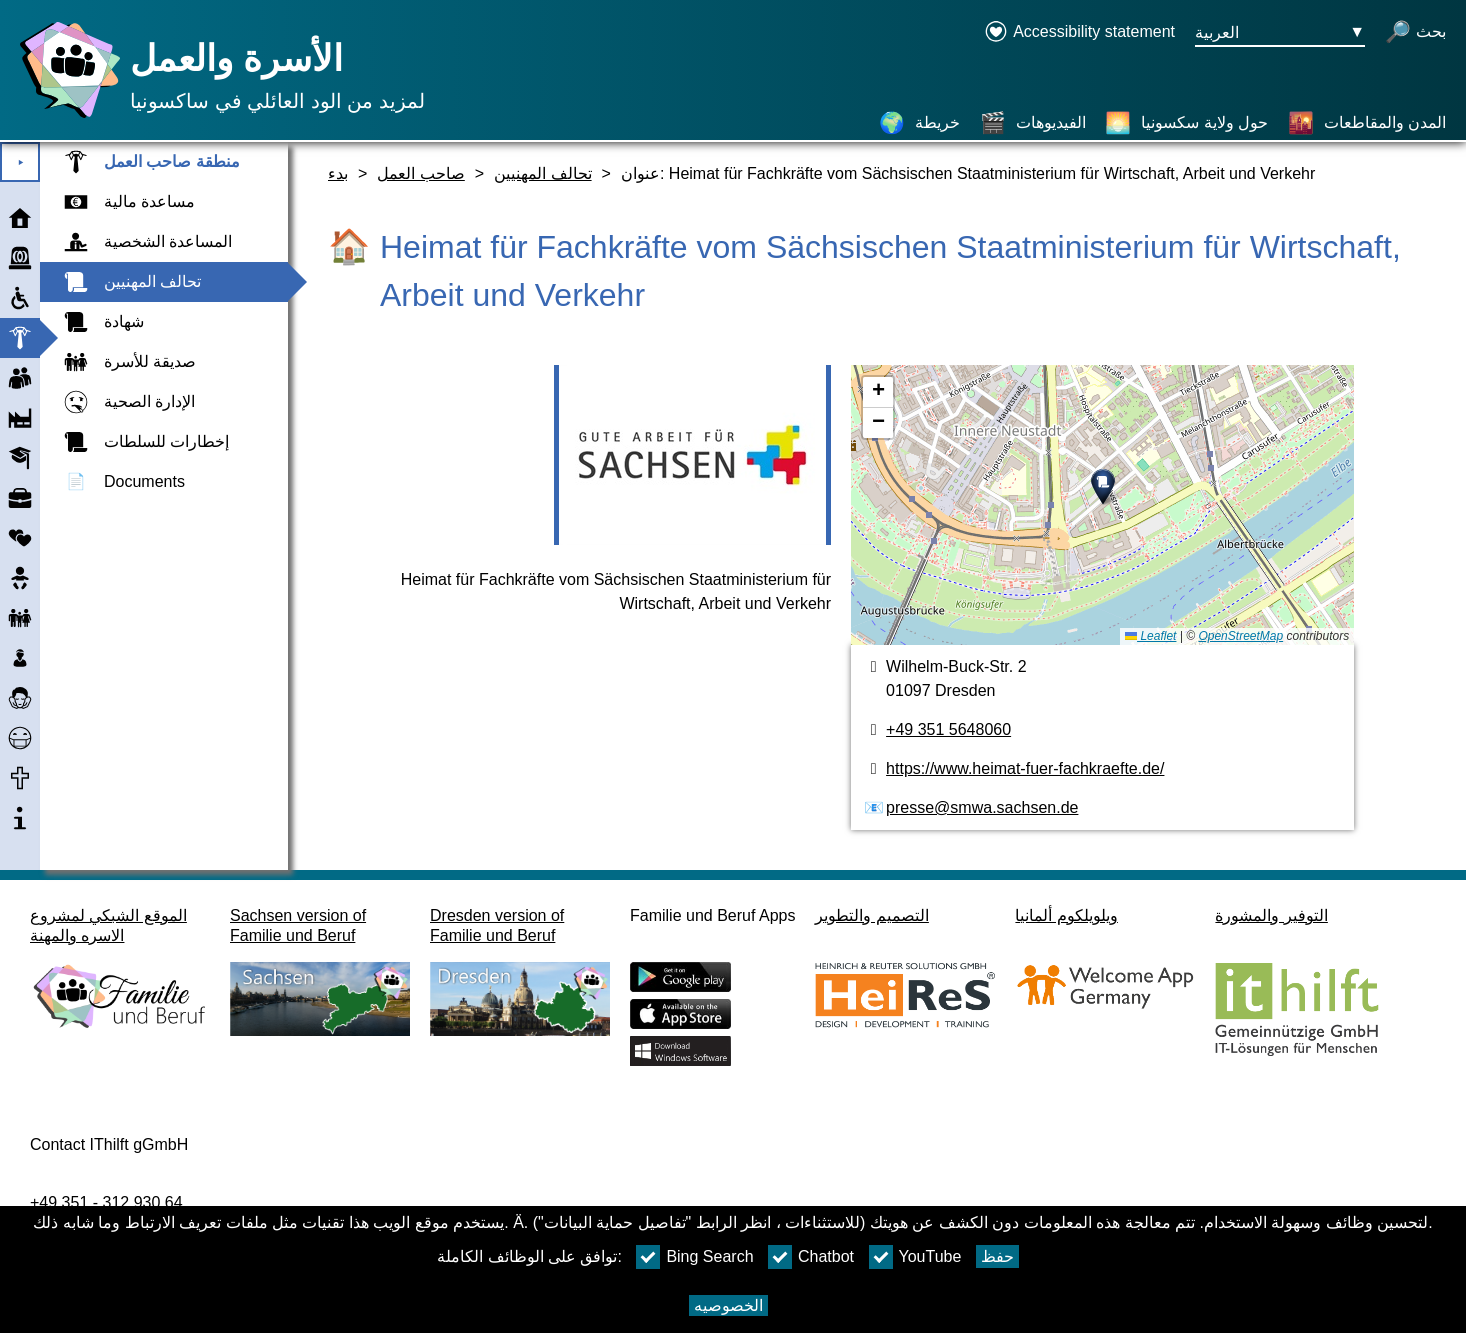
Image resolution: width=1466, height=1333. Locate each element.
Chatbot (811, 1257)
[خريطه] (1102, 505)
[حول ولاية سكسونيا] (1186, 123)
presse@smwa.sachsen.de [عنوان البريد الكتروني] (982, 807)
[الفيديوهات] (1033, 123)
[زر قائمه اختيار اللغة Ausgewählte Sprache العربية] (1280, 33)
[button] (1103, 487)
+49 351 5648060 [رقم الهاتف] (948, 729)
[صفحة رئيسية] (65, 117)
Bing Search (694, 1257)
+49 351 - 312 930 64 (106, 1202)
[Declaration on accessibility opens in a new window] (1079, 33)
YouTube (915, 1257)
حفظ (997, 1256)
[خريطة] (919, 123)
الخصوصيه (728, 1305)
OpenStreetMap (1240, 636)
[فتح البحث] (1415, 33)
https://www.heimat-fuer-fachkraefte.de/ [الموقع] (1025, 768)
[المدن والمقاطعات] (1367, 123)
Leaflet (1150, 636)
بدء (338, 173)
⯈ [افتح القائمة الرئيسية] (20, 162)
